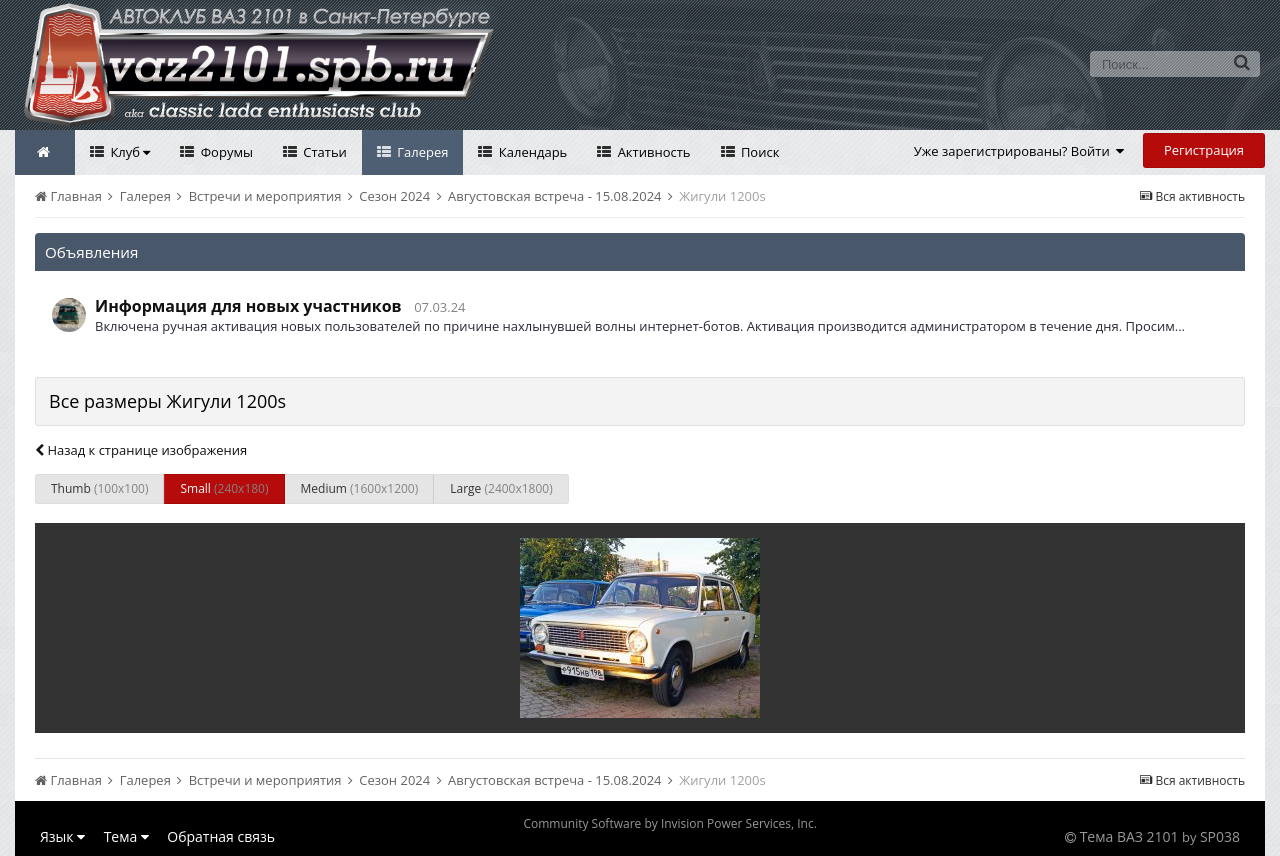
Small (224, 488)
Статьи (323, 152)
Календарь (531, 152)
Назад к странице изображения (141, 450)
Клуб (128, 152)
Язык (62, 836)
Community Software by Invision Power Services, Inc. (669, 823)
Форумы (225, 152)
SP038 (1220, 836)
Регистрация (1204, 150)
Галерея (421, 152)
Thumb (99, 488)
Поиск (759, 152)
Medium (360, 488)
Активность (652, 152)
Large (501, 488)
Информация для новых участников (248, 306)
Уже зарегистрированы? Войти (1019, 151)
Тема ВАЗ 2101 (1129, 836)
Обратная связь (221, 836)
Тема (126, 836)
